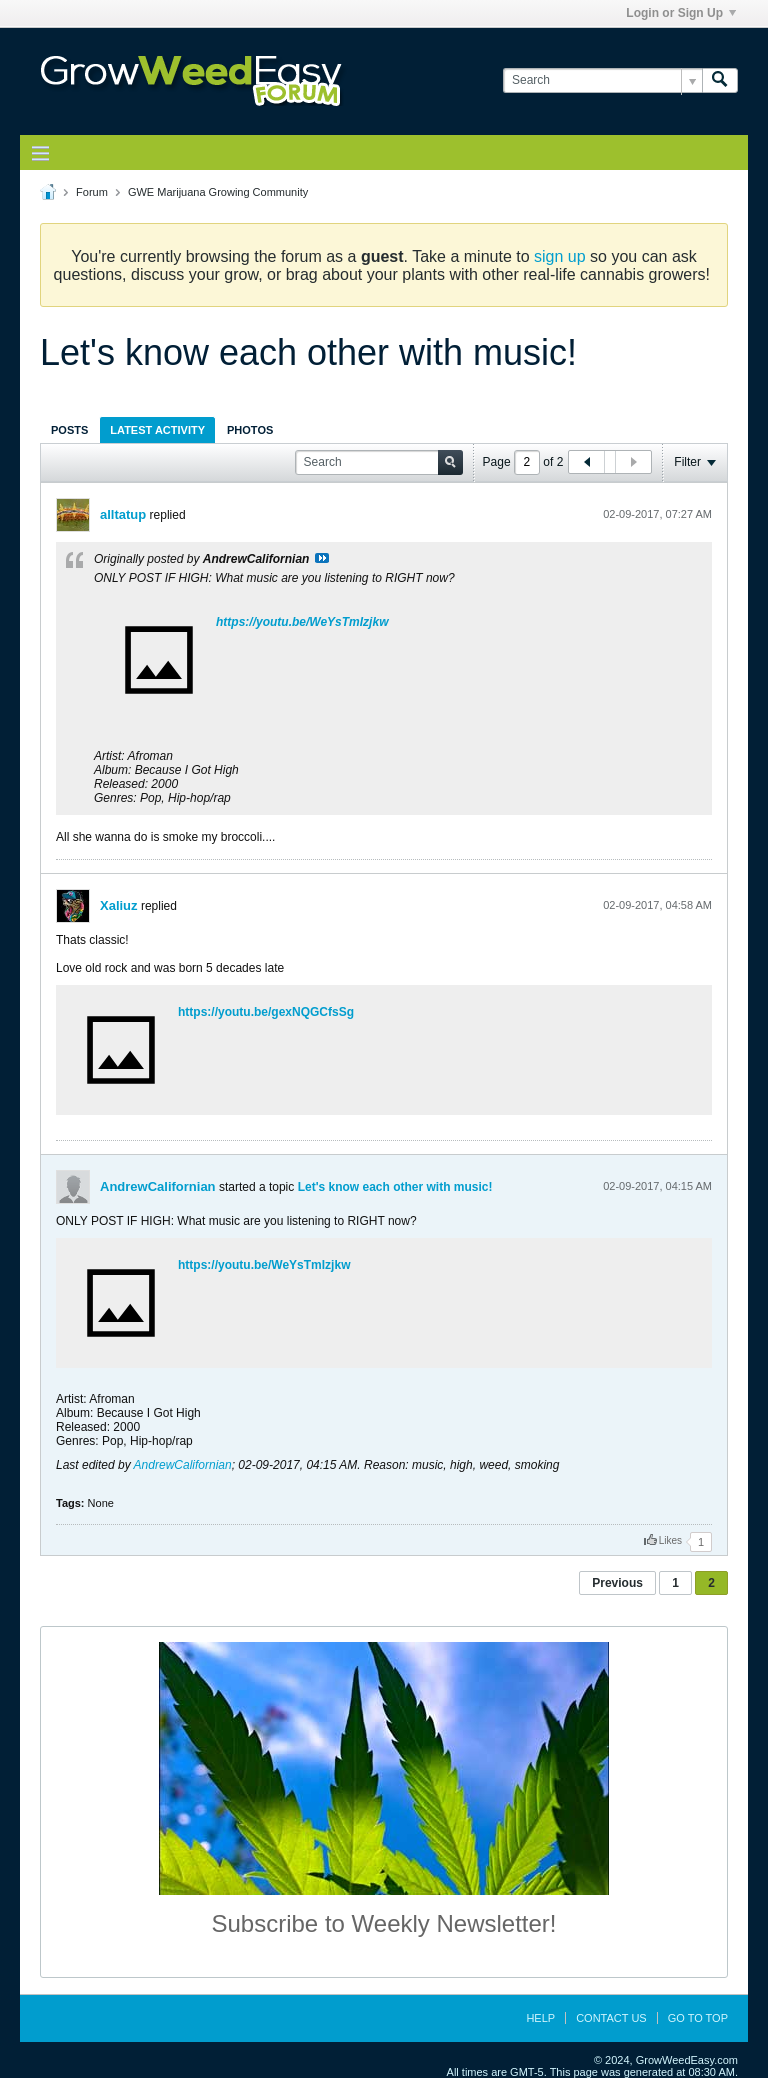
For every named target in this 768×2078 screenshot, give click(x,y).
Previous (617, 1583)
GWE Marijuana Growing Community (218, 192)
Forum (92, 192)
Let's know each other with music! (395, 1187)
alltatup (123, 514)
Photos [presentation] (250, 430)
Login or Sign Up (681, 13)
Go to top (698, 2018)
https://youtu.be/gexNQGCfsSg (266, 1012)
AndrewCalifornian (158, 1186)
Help (540, 2018)
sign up (560, 256)
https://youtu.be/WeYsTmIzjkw (302, 622)
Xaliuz (119, 905)
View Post (322, 558)
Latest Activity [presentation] (157, 430)
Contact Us (611, 2018)
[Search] (602, 80)
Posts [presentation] (69, 430)
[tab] (69, 429)
